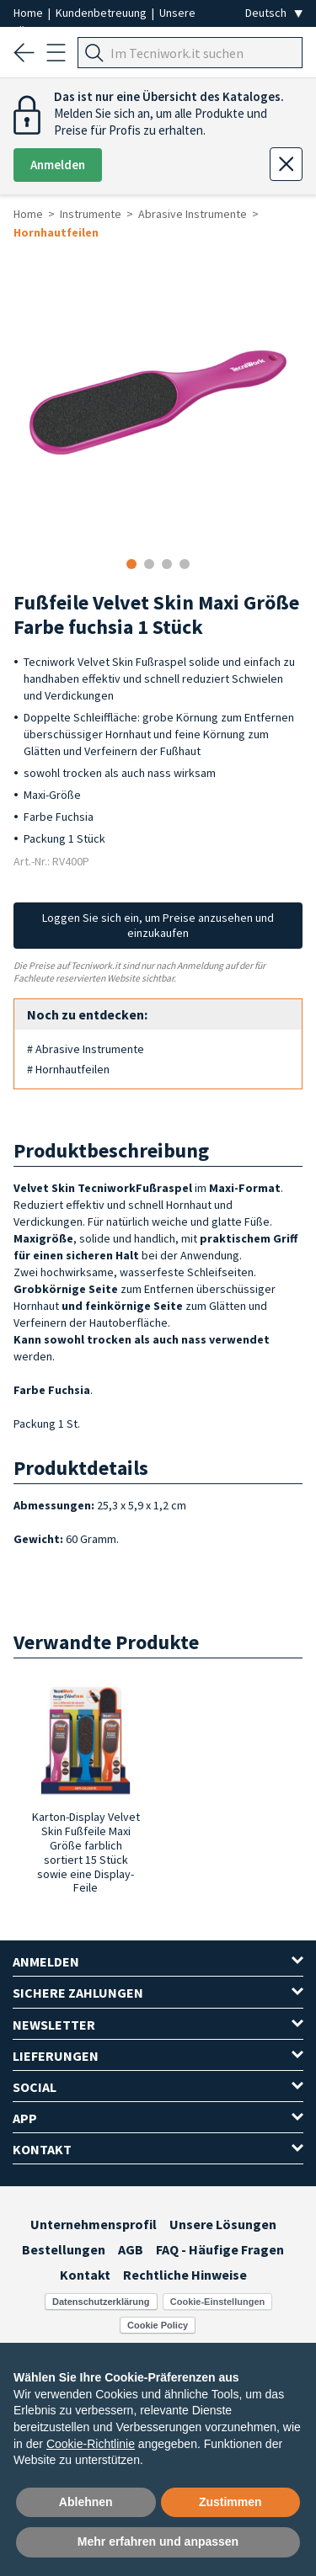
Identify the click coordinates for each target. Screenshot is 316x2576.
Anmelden (57, 165)
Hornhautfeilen (56, 232)
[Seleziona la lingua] (274, 13)
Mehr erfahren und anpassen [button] (158, 2541)
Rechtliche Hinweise (185, 2274)
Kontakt (85, 2274)
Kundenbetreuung (102, 12)
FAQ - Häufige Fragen (220, 2249)
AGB (130, 2249)
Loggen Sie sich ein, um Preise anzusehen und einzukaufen (158, 925)
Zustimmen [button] (230, 2502)
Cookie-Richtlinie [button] (90, 2444)
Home (29, 12)
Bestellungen (63, 2249)
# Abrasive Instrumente (85, 1048)
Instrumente (90, 213)
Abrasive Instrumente (192, 213)
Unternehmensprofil (93, 2224)
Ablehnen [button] (86, 2502)
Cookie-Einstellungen (217, 2302)
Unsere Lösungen (222, 2224)
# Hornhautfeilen (68, 1069)
